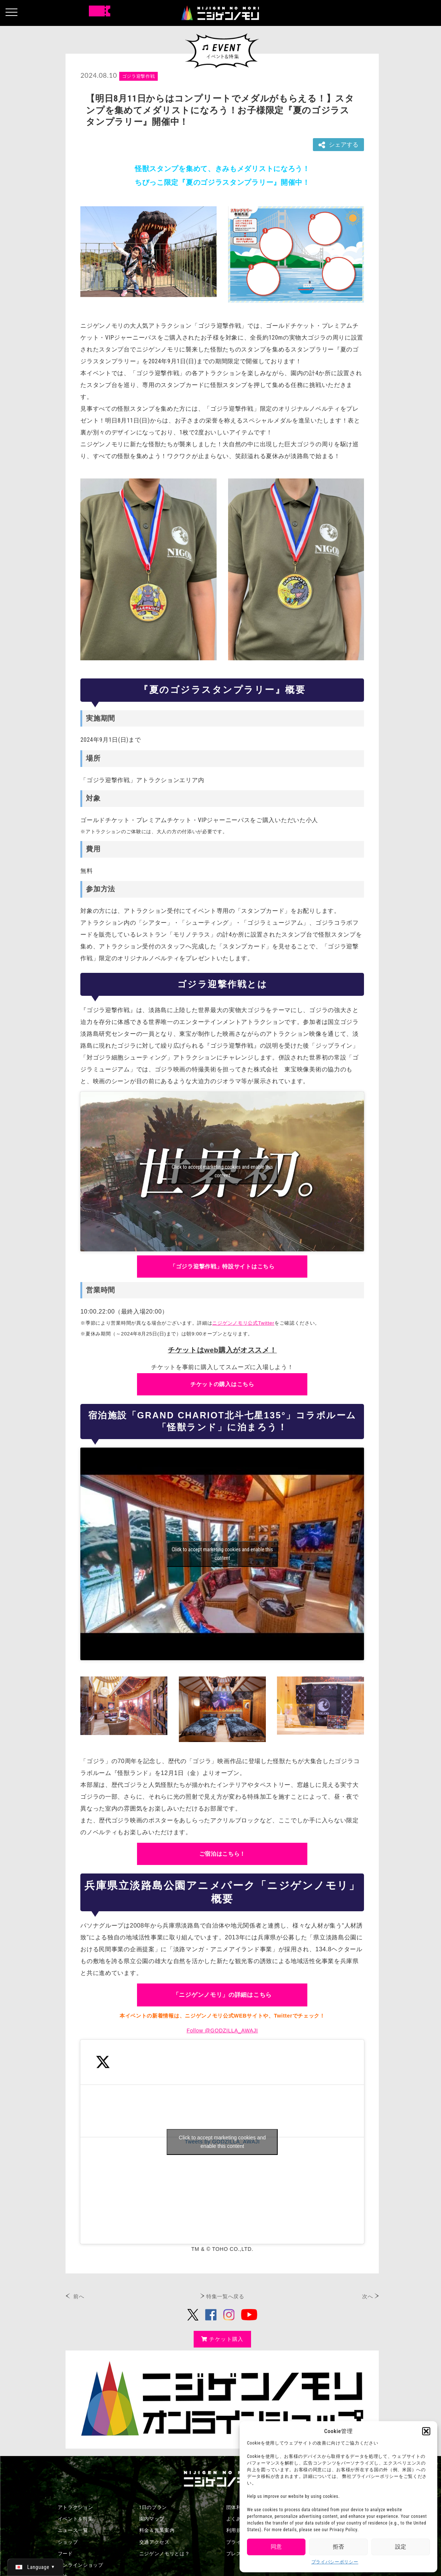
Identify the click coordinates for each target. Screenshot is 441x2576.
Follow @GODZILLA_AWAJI (222, 2030)
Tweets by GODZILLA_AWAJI (222, 2142)
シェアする (338, 145)
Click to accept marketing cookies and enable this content (222, 1171)
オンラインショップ (80, 2565)
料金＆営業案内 (157, 2530)
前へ (78, 2296)
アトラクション (75, 2507)
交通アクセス (154, 2542)
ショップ (68, 2542)
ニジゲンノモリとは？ (164, 2553)
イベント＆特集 (75, 2519)
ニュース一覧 (73, 2530)
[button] (426, 2431)
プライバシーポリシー (334, 2562)
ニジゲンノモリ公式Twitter (243, 1323)
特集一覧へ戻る (225, 2296)
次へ (367, 2296)
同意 (276, 2546)
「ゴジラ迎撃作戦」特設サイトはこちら (222, 1266)
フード (65, 2553)
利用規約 (236, 2530)
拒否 (338, 2546)
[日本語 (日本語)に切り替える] (35, 2567)
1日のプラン (153, 2507)
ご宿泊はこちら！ (222, 1854)
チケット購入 (222, 2339)
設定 (400, 2546)
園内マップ (152, 2519)
